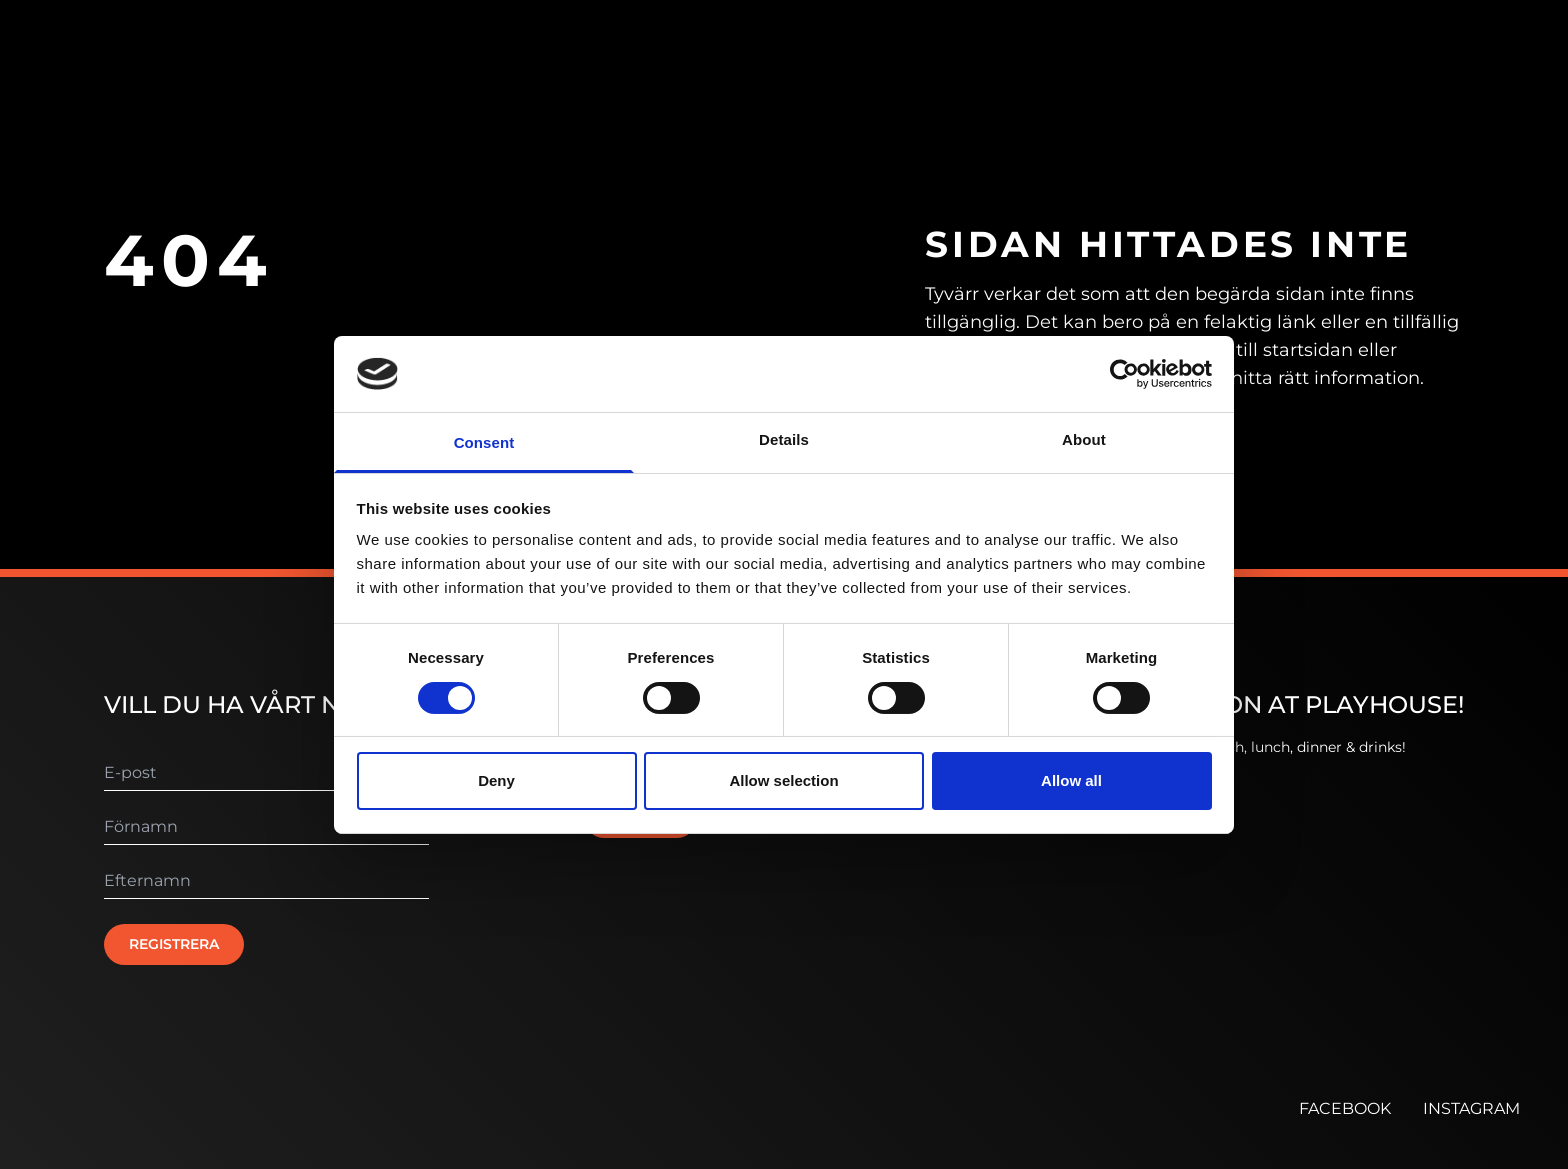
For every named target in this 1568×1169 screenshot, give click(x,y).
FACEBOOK (1345, 1108)
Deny (496, 780)
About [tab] (1084, 439)
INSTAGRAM (1471, 1108)
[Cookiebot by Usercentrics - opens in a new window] (1124, 374)
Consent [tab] (484, 442)
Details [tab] (784, 439)
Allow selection (783, 780)
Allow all (1071, 780)
